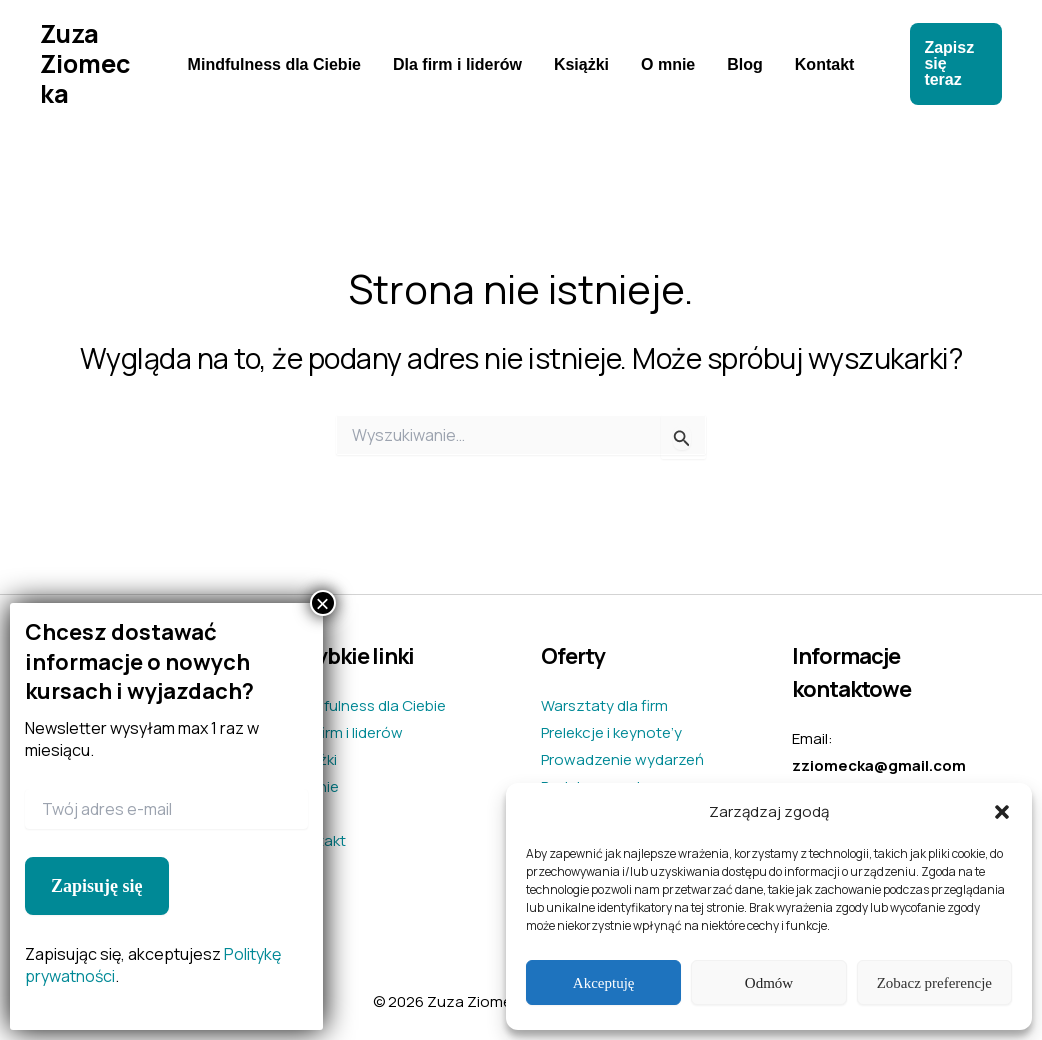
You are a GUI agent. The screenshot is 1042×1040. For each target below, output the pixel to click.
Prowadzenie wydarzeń (622, 759)
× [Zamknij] (323, 603)
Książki (581, 64)
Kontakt (825, 64)
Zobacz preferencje (934, 983)
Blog (745, 64)
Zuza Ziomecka (85, 63)
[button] (1002, 812)
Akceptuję (604, 983)
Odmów (769, 983)
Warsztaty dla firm (604, 705)
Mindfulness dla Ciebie (274, 64)
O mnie (668, 64)
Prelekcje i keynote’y (611, 732)
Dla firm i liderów (457, 64)
